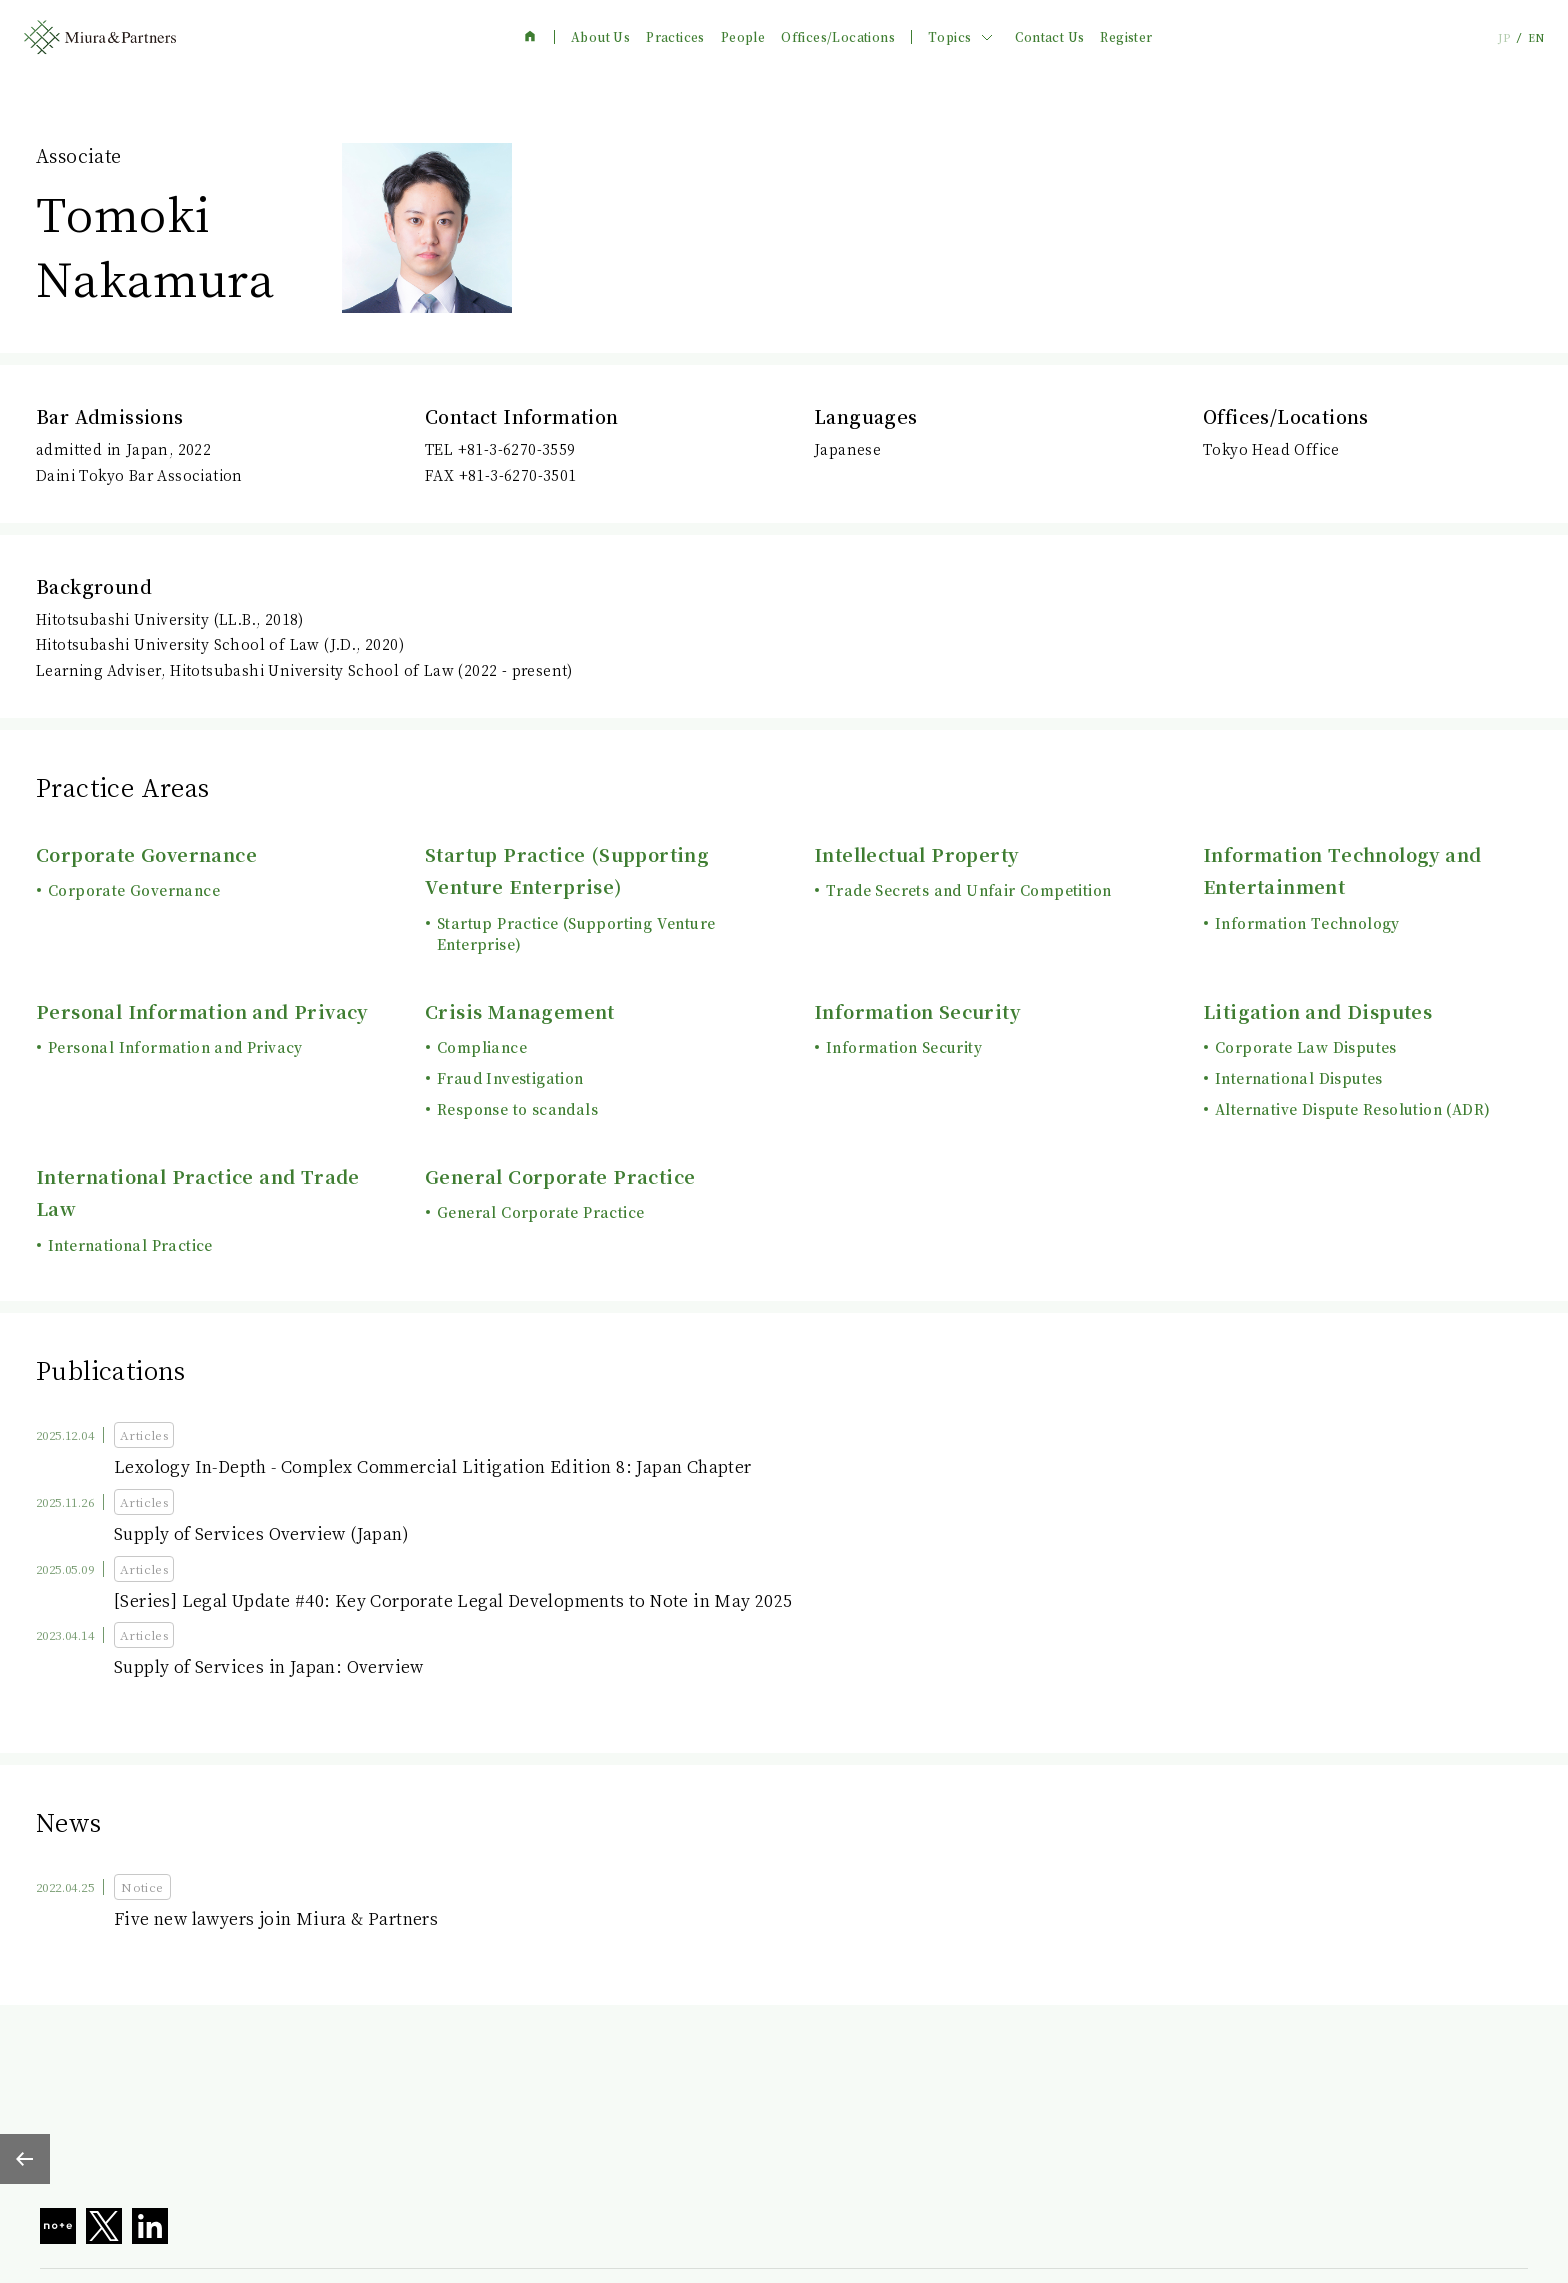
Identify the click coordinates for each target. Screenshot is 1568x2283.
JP (1504, 37)
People (743, 37)
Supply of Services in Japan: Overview (269, 1666)
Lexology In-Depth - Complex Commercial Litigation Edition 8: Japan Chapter (433, 1466)
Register (1126, 37)
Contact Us (1049, 37)
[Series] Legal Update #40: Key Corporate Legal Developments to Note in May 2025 (453, 1600)
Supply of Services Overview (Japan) (261, 1533)
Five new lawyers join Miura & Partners (276, 1918)
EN (1536, 37)
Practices (675, 37)
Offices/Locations (838, 37)
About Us (600, 37)
